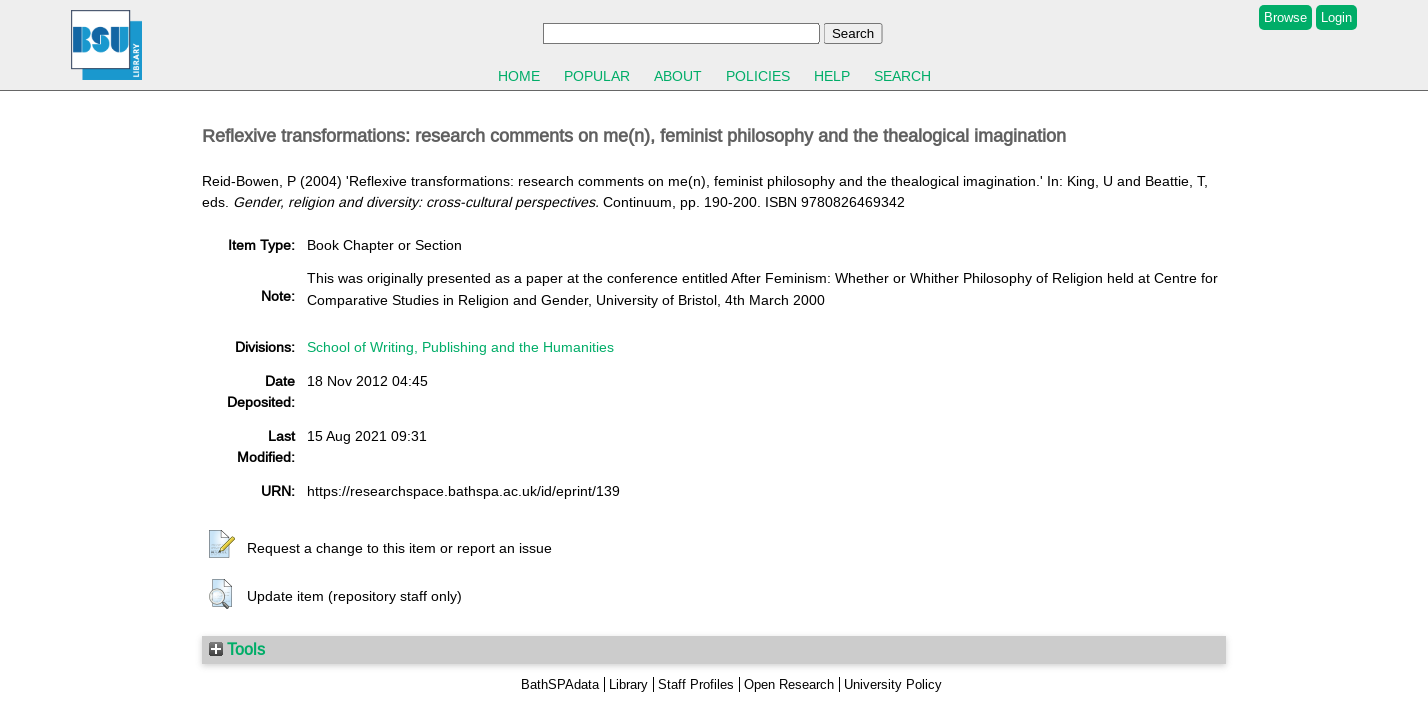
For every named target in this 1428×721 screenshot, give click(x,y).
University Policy (893, 684)
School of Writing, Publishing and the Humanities (460, 347)
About (678, 76)
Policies (758, 76)
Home (519, 76)
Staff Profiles (696, 684)
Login (1336, 17)
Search (902, 76)
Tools (237, 649)
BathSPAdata (560, 684)
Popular (597, 76)
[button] (222, 545)
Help (832, 76)
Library (628, 684)
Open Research (789, 684)
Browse (1285, 17)
